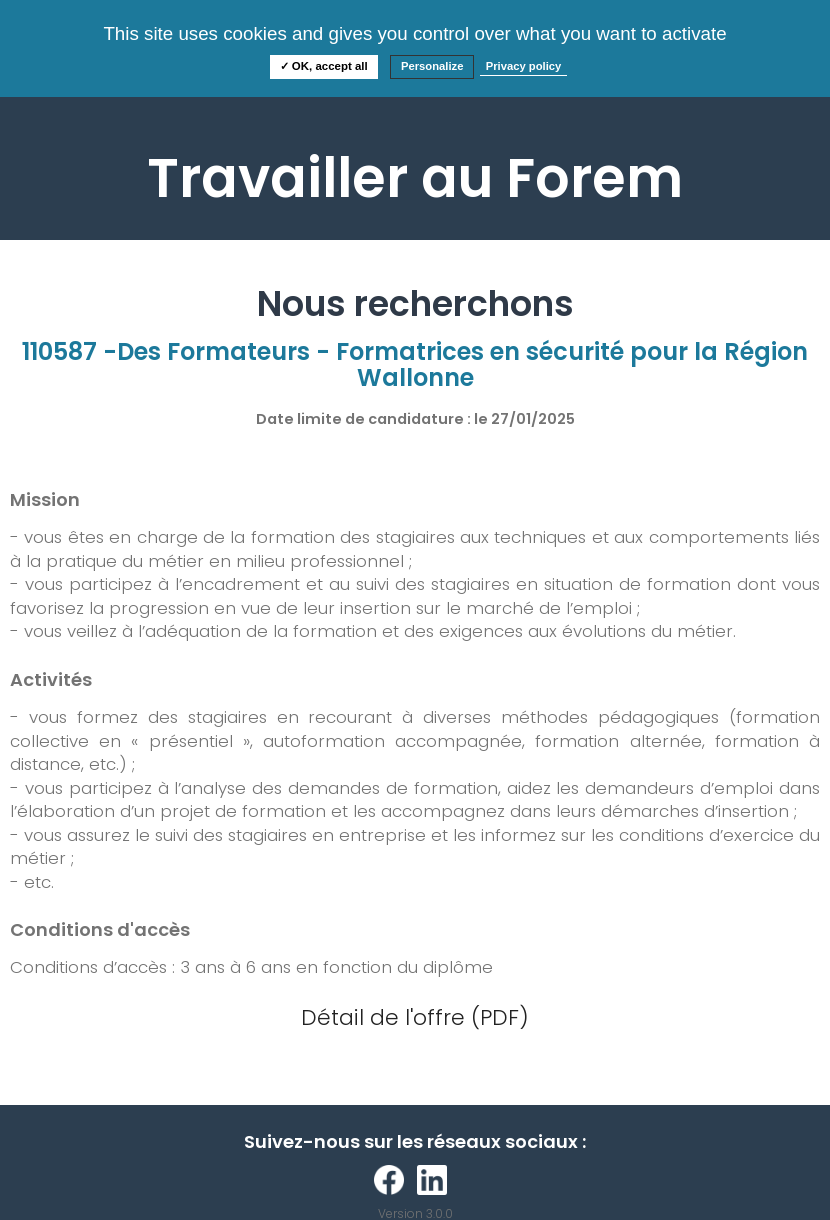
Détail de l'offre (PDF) (415, 1017)
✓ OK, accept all (324, 66)
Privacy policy (524, 66)
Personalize (432, 66)
